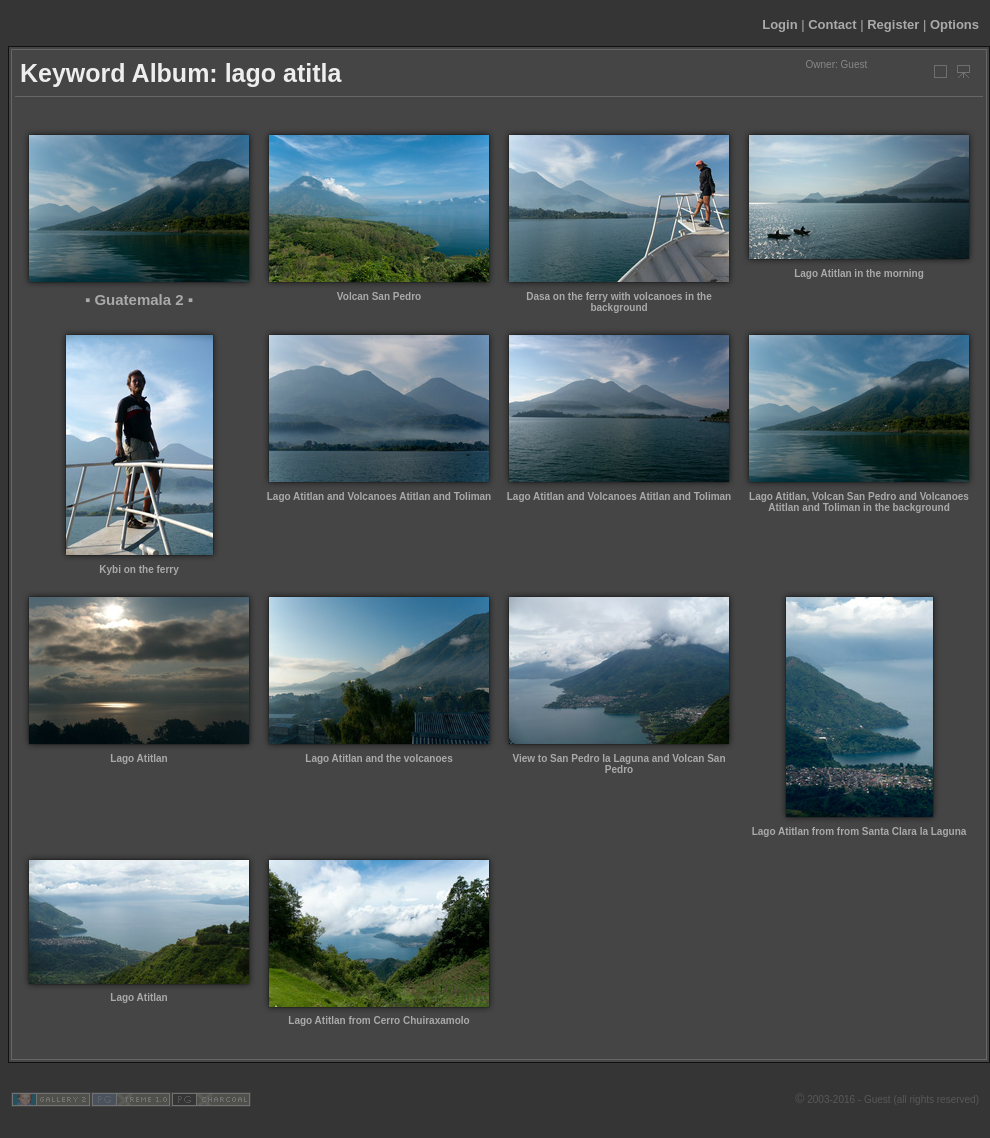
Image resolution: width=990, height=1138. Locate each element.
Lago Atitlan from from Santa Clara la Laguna (859, 831)
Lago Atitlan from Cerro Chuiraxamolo (378, 1020)
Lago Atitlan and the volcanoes (378, 758)
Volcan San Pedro (379, 296)
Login (779, 24)
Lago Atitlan (138, 758)
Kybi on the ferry (138, 569)
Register (893, 24)
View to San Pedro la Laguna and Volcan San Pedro (618, 764)
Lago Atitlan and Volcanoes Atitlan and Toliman (379, 496)
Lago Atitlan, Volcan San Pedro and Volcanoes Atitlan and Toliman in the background (859, 502)
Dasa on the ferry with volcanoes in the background (619, 302)
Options (954, 24)
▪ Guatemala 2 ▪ (139, 299)
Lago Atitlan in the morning (859, 273)
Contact (832, 24)
